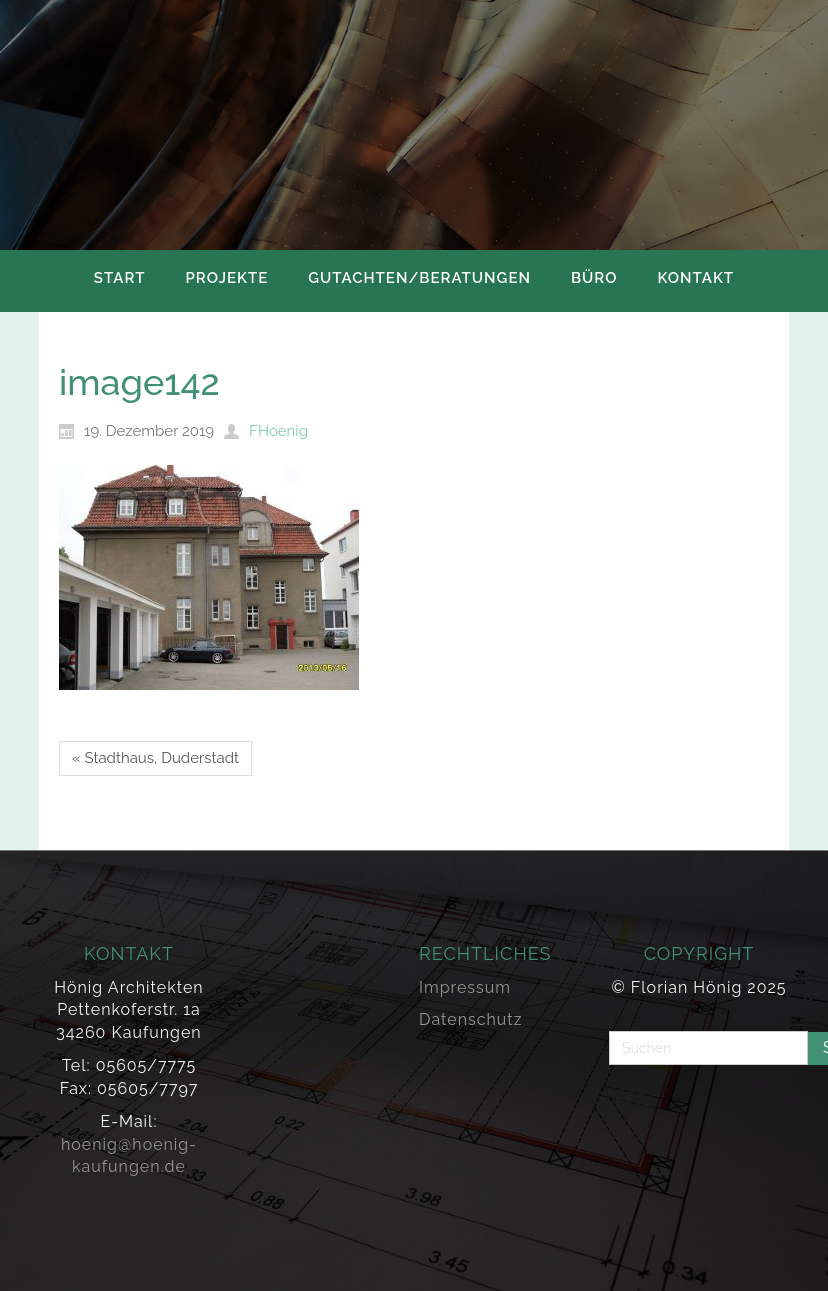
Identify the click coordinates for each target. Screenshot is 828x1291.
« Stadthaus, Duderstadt (155, 758)
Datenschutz (471, 1019)
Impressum (465, 987)
